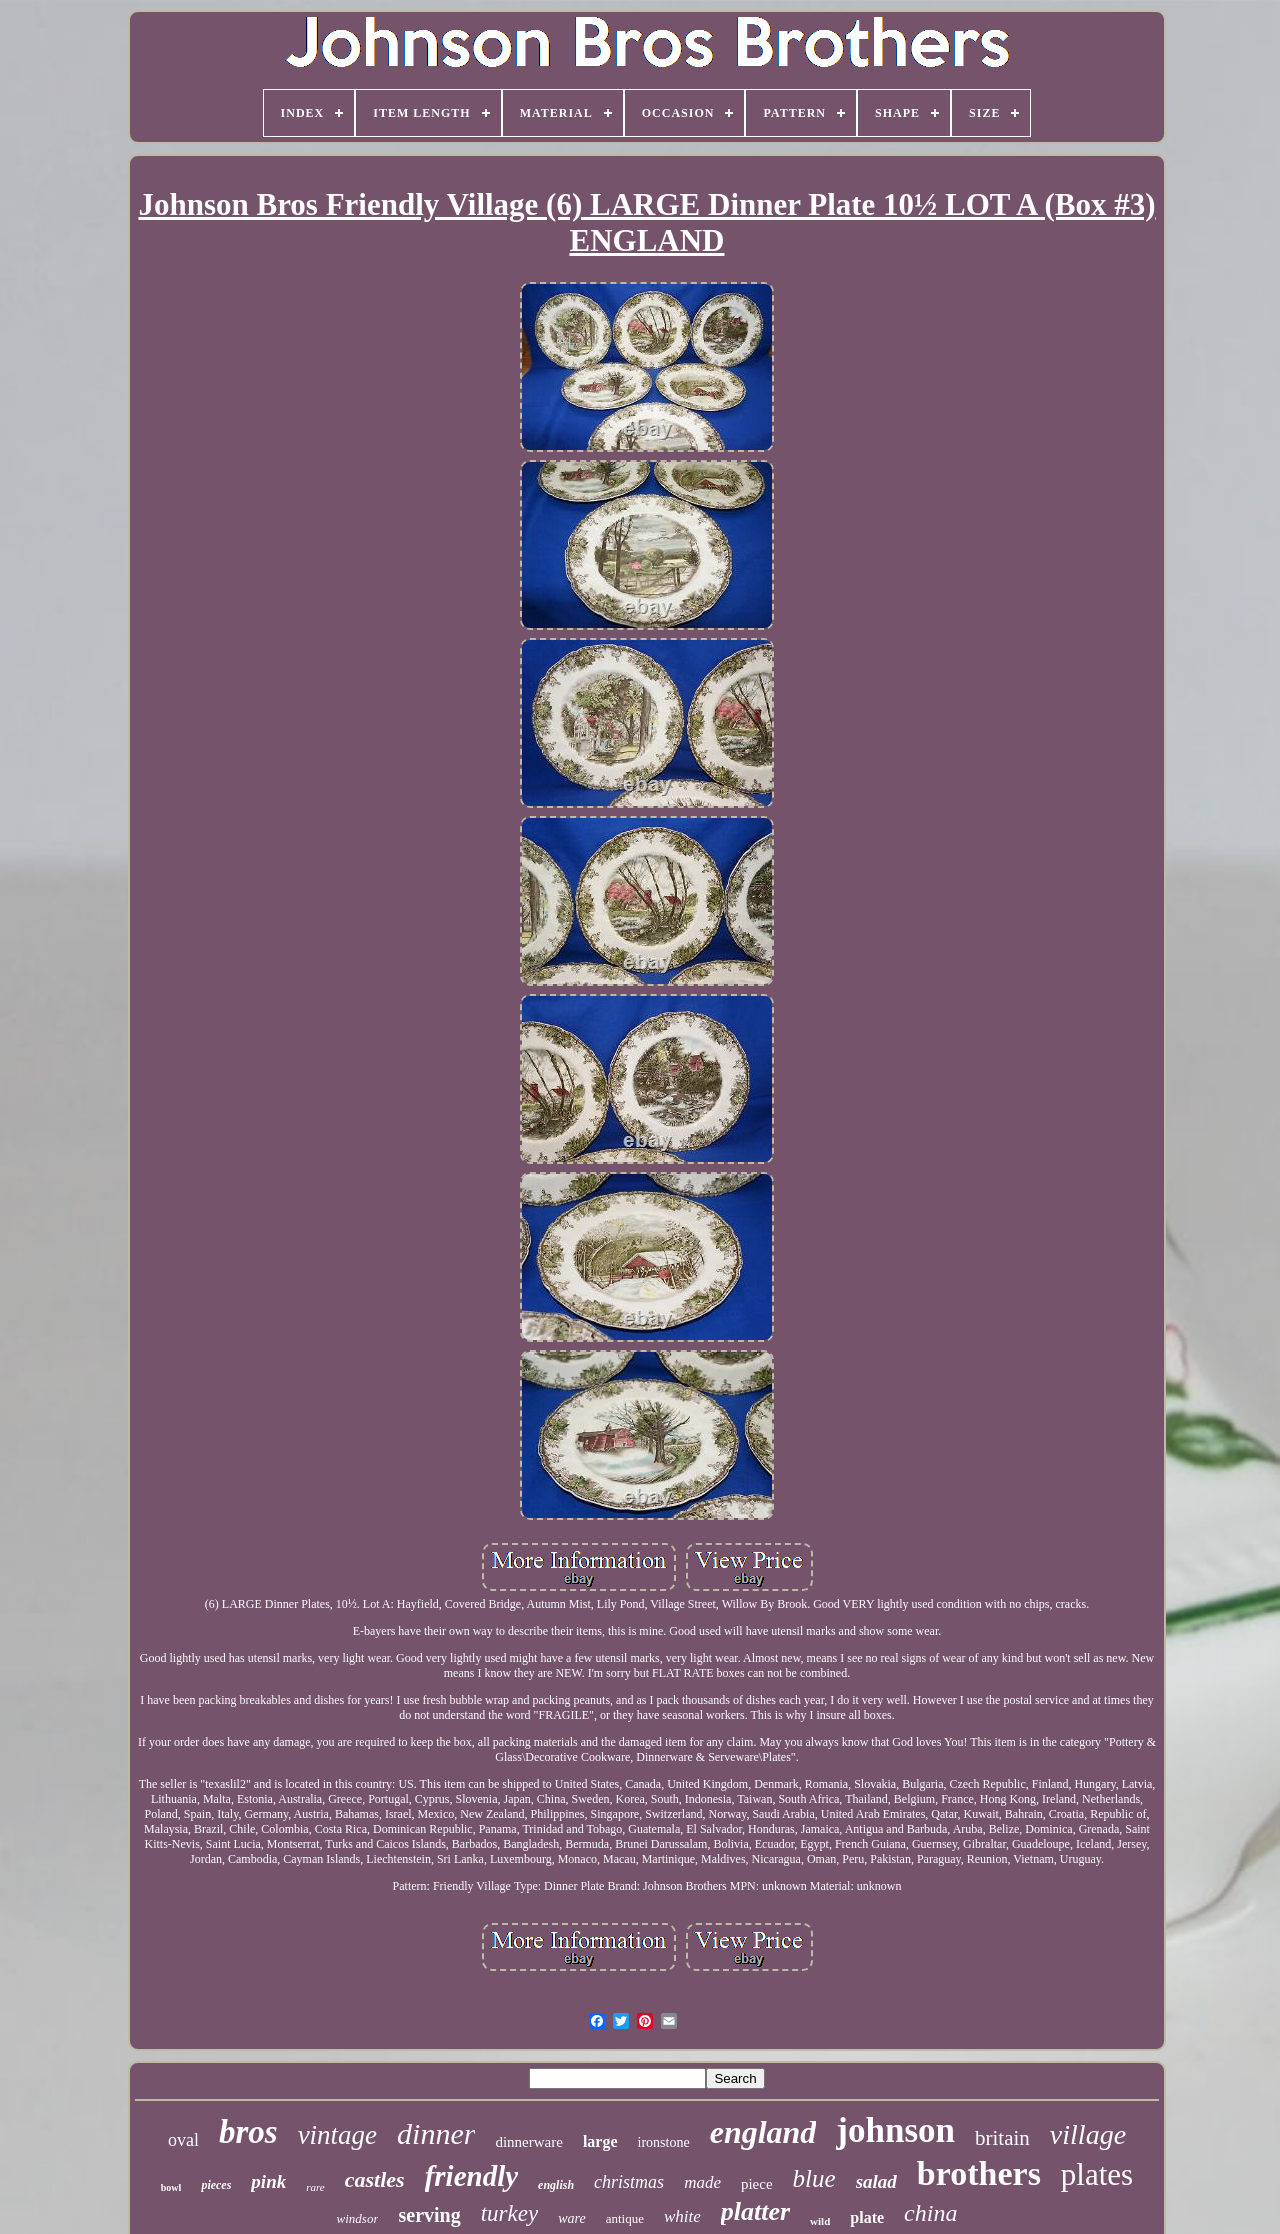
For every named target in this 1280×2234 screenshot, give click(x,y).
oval (183, 2140)
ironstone (664, 2142)
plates (1097, 2174)
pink (268, 2181)
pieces (216, 2185)
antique (625, 2218)
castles (375, 2179)
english (556, 2185)
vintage (337, 2135)
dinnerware (528, 2142)
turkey (509, 2213)
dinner (436, 2133)
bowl (171, 2187)
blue (814, 2178)
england (763, 2132)
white (682, 2216)
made (702, 2182)
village (1088, 2134)
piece (757, 2184)
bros (248, 2132)
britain (1002, 2138)
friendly (471, 2176)
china (930, 2213)
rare (315, 2187)
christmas (629, 2182)
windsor (358, 2218)
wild (820, 2221)
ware (571, 2218)
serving (429, 2215)
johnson (895, 2130)
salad (876, 2181)
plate (867, 2217)
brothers (979, 2173)
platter (755, 2211)
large (600, 2141)
